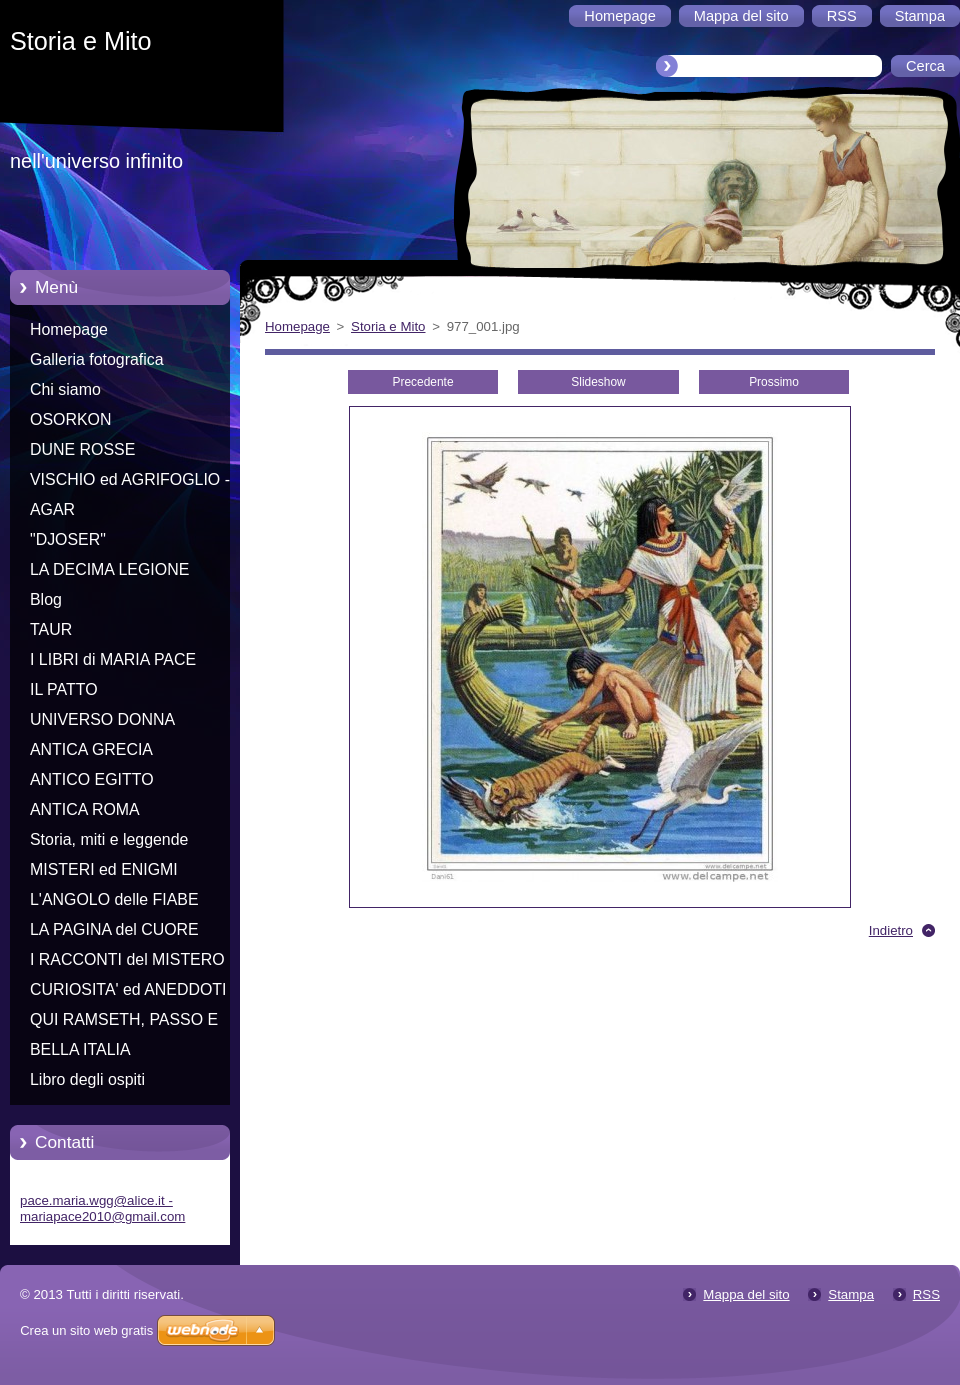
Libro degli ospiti (87, 1079)
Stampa (851, 1294)
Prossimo (774, 382)
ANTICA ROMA (85, 809)
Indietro (891, 930)
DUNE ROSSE (82, 449)
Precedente (422, 382)
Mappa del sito (746, 1294)
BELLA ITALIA (80, 1049)
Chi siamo (65, 389)
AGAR (52, 509)
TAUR (51, 629)
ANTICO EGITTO (92, 779)
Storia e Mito (388, 326)
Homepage (69, 329)
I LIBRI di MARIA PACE (113, 659)
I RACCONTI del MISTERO (127, 959)
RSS (926, 1294)
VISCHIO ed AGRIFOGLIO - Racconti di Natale (130, 483)
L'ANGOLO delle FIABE (114, 899)
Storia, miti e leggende (109, 839)
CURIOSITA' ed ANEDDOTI (128, 989)
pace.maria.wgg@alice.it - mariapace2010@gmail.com (102, 1208)
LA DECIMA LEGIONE (109, 569)
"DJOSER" (68, 539)
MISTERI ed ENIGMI (104, 869)
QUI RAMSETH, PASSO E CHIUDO (124, 1023)
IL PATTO (64, 689)
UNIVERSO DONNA (102, 719)
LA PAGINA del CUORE (114, 929)
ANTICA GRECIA (91, 749)
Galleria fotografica (97, 359)
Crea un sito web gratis (86, 1330)
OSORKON (70, 419)
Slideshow (598, 382)
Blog (46, 599)
